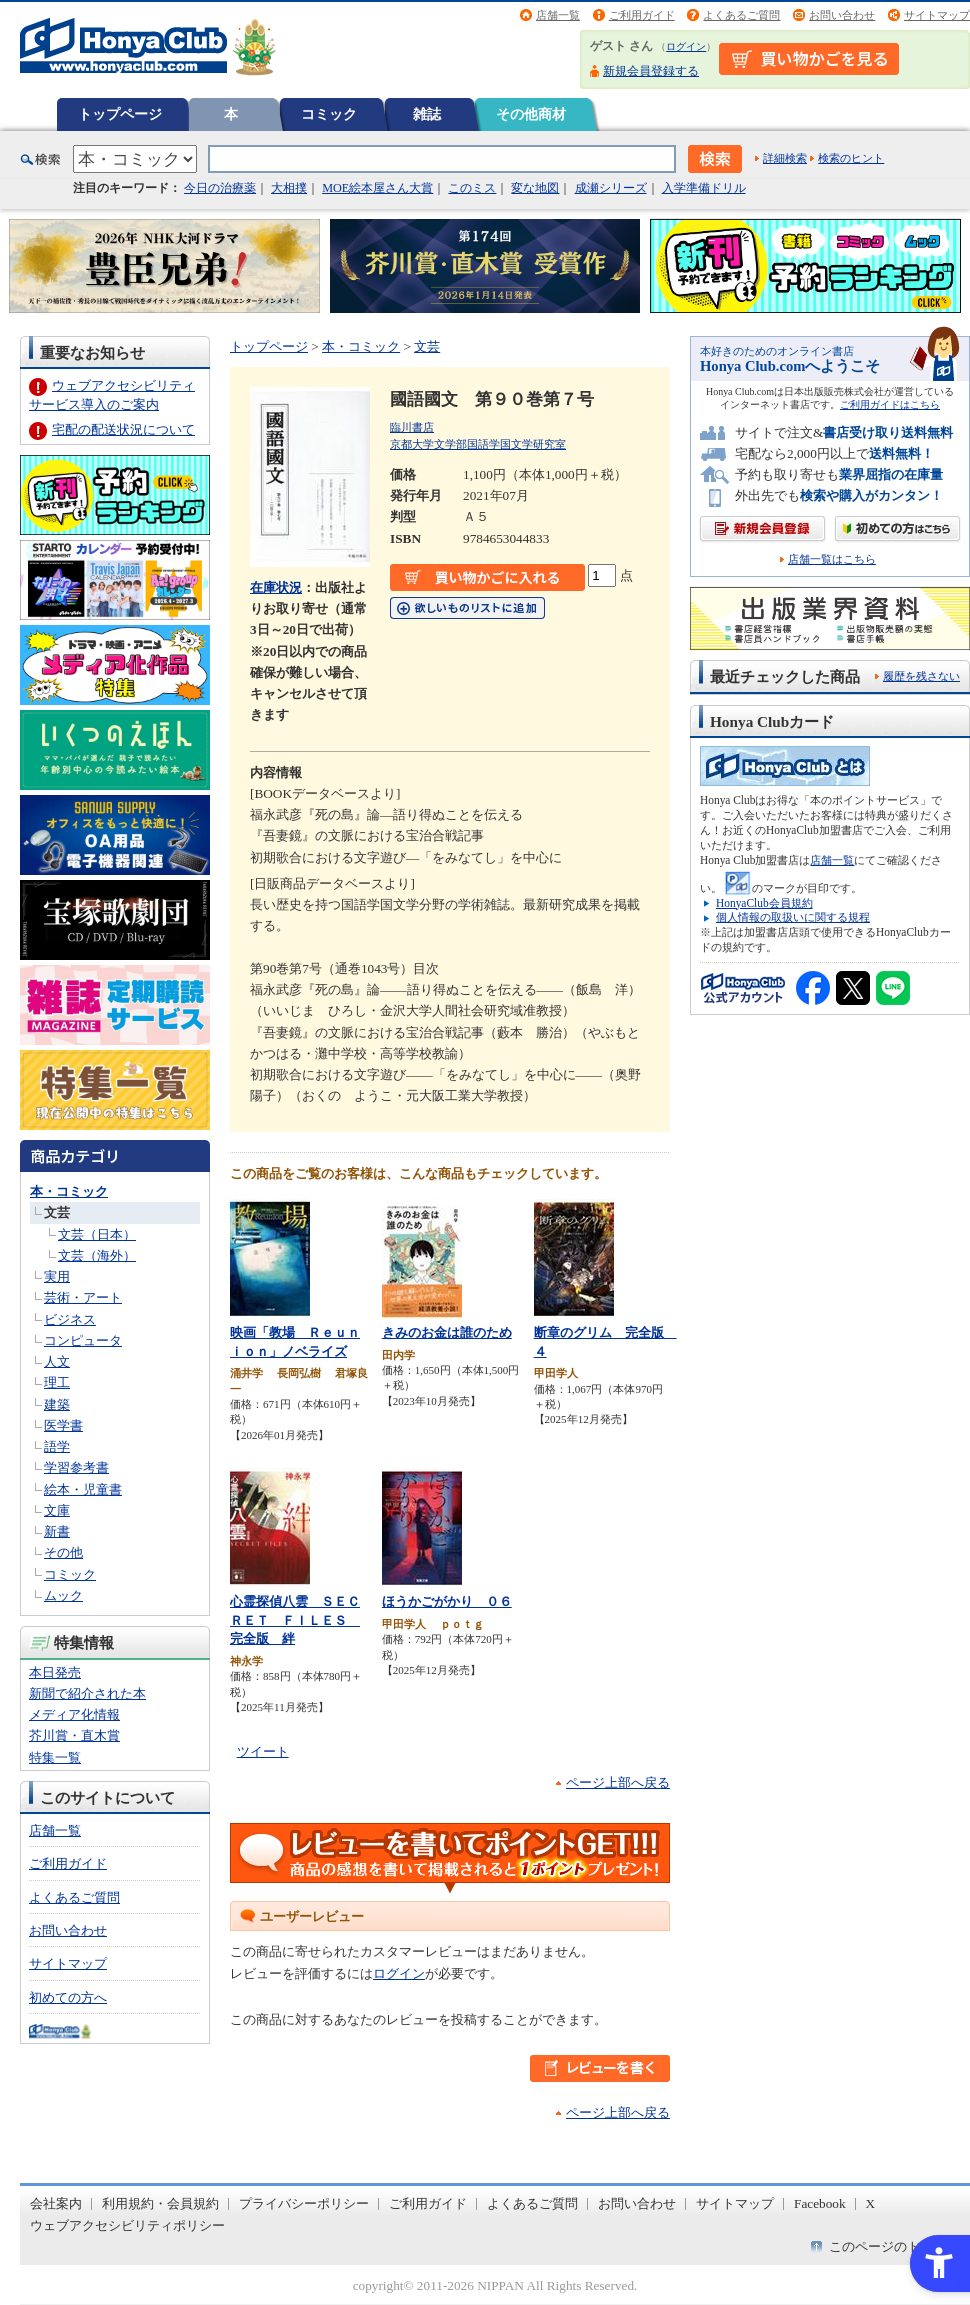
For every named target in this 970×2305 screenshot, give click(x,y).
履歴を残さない (921, 676)
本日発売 (55, 1672)
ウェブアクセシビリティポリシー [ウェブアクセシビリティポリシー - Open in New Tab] (127, 2225)
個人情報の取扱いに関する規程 (793, 917)
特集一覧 (55, 1757)
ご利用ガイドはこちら (890, 404)
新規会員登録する (651, 71)
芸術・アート (83, 1297)
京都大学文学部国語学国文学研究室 (478, 444)
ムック (63, 1595)
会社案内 (56, 2203)
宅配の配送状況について (123, 429)
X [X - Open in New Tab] (871, 2203)
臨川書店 (412, 427)
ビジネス (70, 1319)
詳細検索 (785, 158)
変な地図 (535, 188)
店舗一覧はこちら (832, 559)
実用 (57, 1276)
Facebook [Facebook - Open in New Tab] (820, 2203)
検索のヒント (851, 158)
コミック (329, 114)
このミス (472, 188)
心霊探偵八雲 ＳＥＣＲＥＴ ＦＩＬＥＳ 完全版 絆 (295, 1620)
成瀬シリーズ (611, 188)
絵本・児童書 (83, 1489)
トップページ (120, 114)
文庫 (57, 1510)
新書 (57, 1531)
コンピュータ (83, 1340)
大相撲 (289, 188)
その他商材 (531, 114)
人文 (57, 1361)
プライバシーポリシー (304, 2203)
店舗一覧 (558, 15)
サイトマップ (937, 15)
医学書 (63, 1425)
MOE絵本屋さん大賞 (377, 188)
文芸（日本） (97, 1234)
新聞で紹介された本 (87, 1693)
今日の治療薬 (220, 188)
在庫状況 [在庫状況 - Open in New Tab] (276, 587)
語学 (57, 1446)
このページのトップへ (894, 2246)
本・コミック (69, 1191)
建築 (57, 1404)
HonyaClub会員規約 (764, 903)
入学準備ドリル (704, 188)
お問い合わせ (842, 15)
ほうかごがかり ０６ (447, 1601)
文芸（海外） (97, 1255)
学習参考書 (76, 1467)
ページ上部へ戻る (618, 1782)
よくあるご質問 (741, 15)
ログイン (686, 46)
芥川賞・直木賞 (74, 1735)
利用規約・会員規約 (160, 2203)
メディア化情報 (74, 1714)
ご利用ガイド (642, 15)
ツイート (263, 1751)
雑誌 (427, 114)
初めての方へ (68, 1997)
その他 (63, 1552)
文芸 (57, 1212)
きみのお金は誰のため (447, 1332)
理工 (57, 1382)
